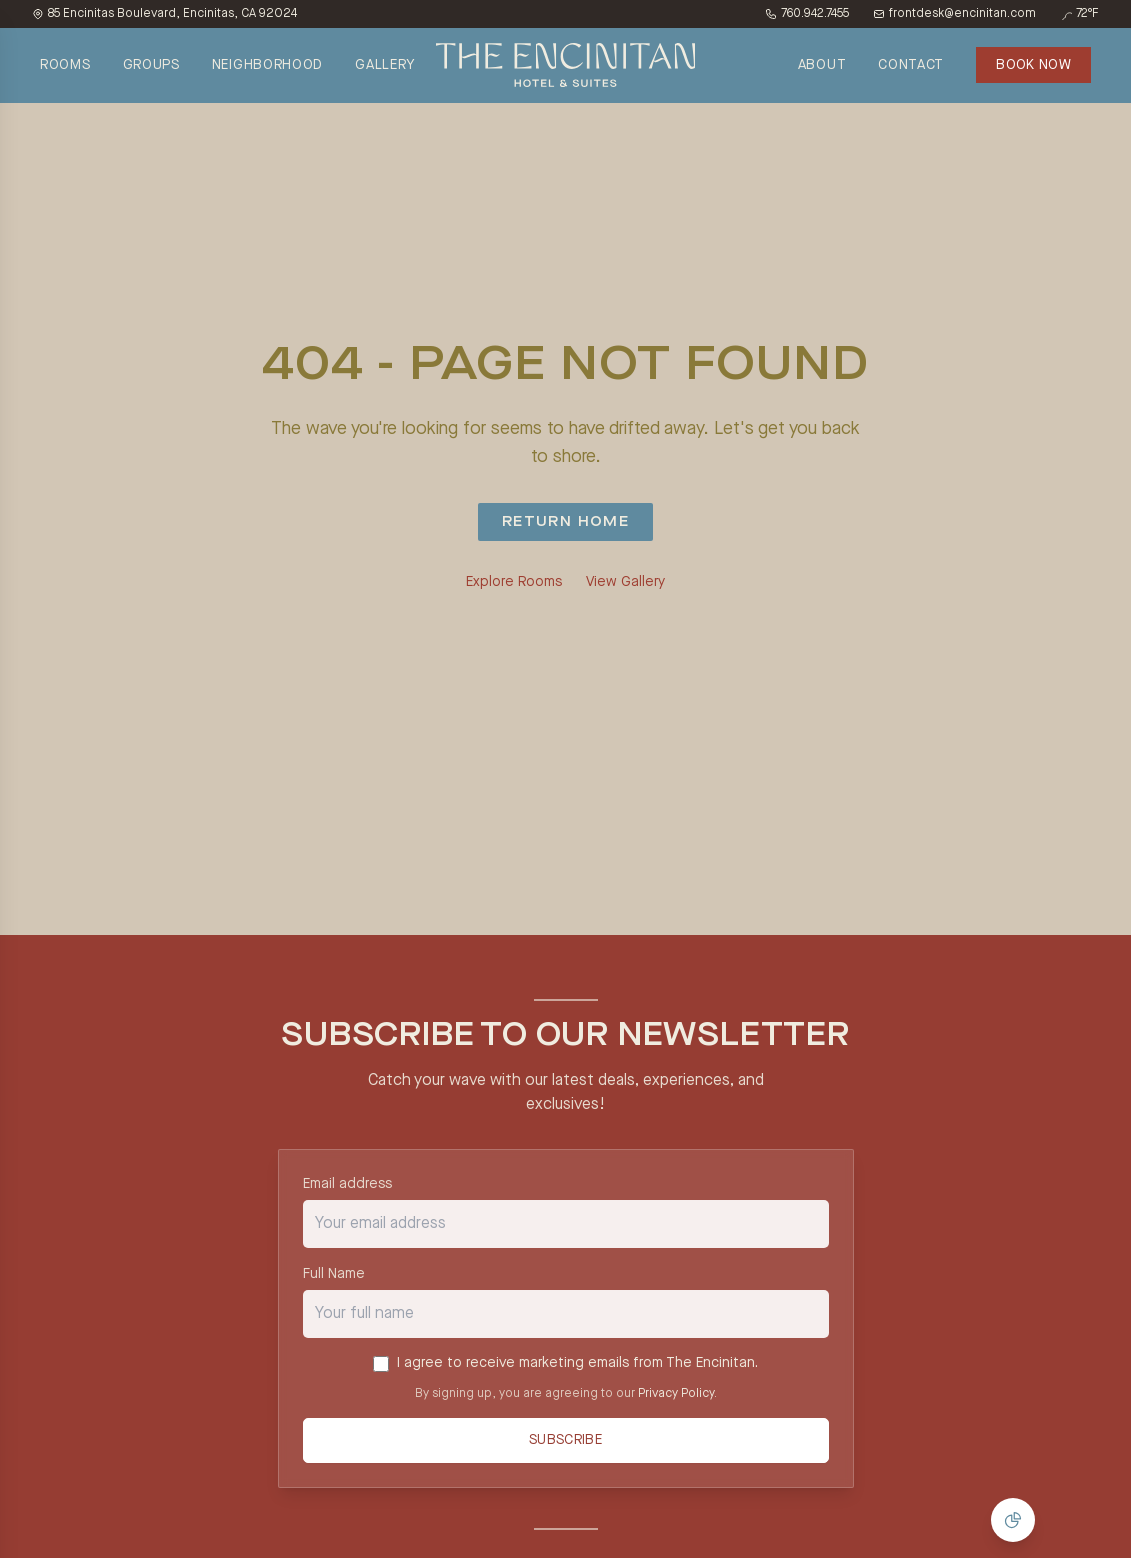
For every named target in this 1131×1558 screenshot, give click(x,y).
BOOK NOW (1033, 65)
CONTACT (911, 65)
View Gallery (625, 582)
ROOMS (65, 65)
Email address (347, 1184)
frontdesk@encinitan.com (954, 14)
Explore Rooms (514, 582)
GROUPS (151, 65)
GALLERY (385, 65)
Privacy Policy (676, 1394)
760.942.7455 (807, 14)
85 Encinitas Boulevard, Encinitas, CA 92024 (164, 14)
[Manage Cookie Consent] (1013, 1520)
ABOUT (822, 65)
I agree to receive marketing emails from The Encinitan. (577, 1363)
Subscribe (565, 1441)
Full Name (334, 1274)
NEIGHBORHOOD (267, 65)
